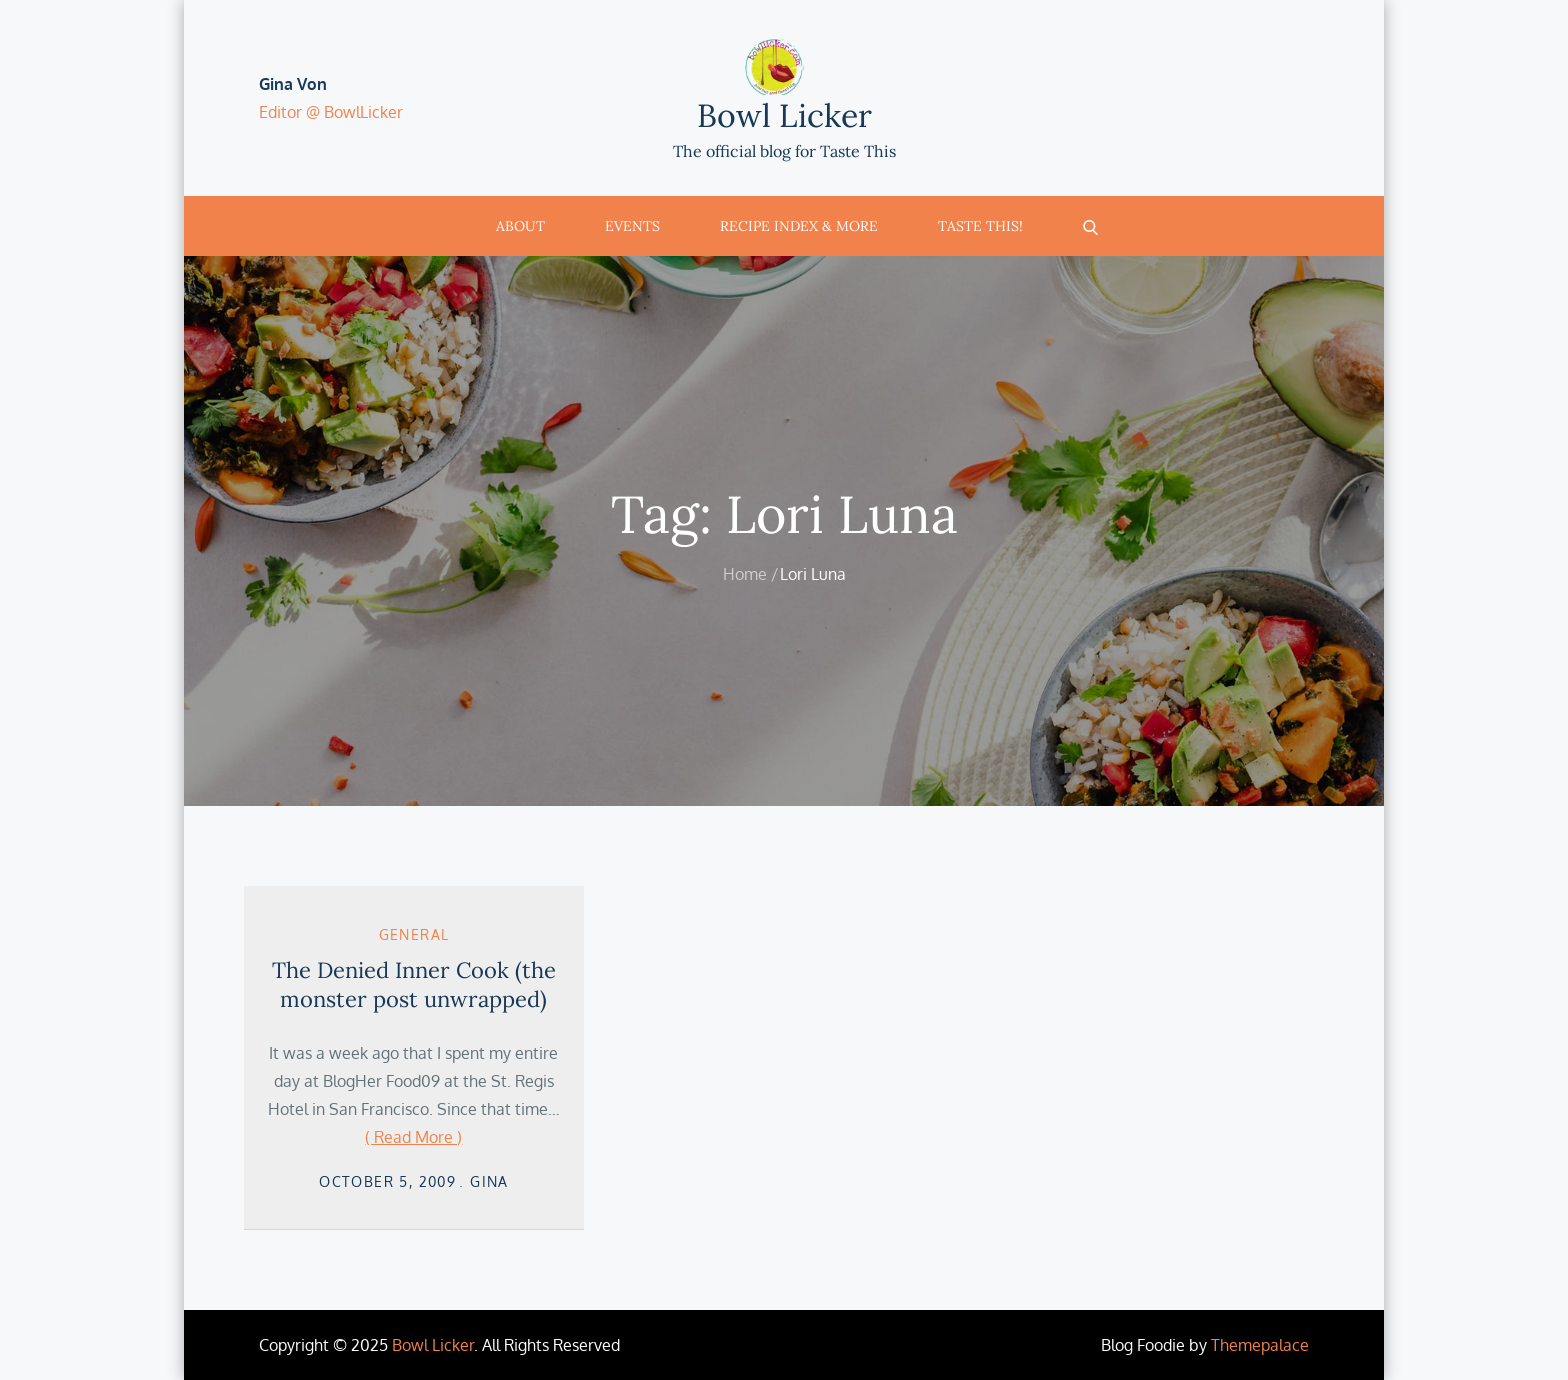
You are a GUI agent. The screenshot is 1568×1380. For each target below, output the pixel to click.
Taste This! (980, 226)
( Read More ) (413, 1137)
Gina (489, 1181)
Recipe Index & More (799, 226)
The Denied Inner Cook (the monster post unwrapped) (414, 984)
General (414, 934)
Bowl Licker (784, 115)
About (520, 226)
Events (632, 226)
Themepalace (1260, 1345)
